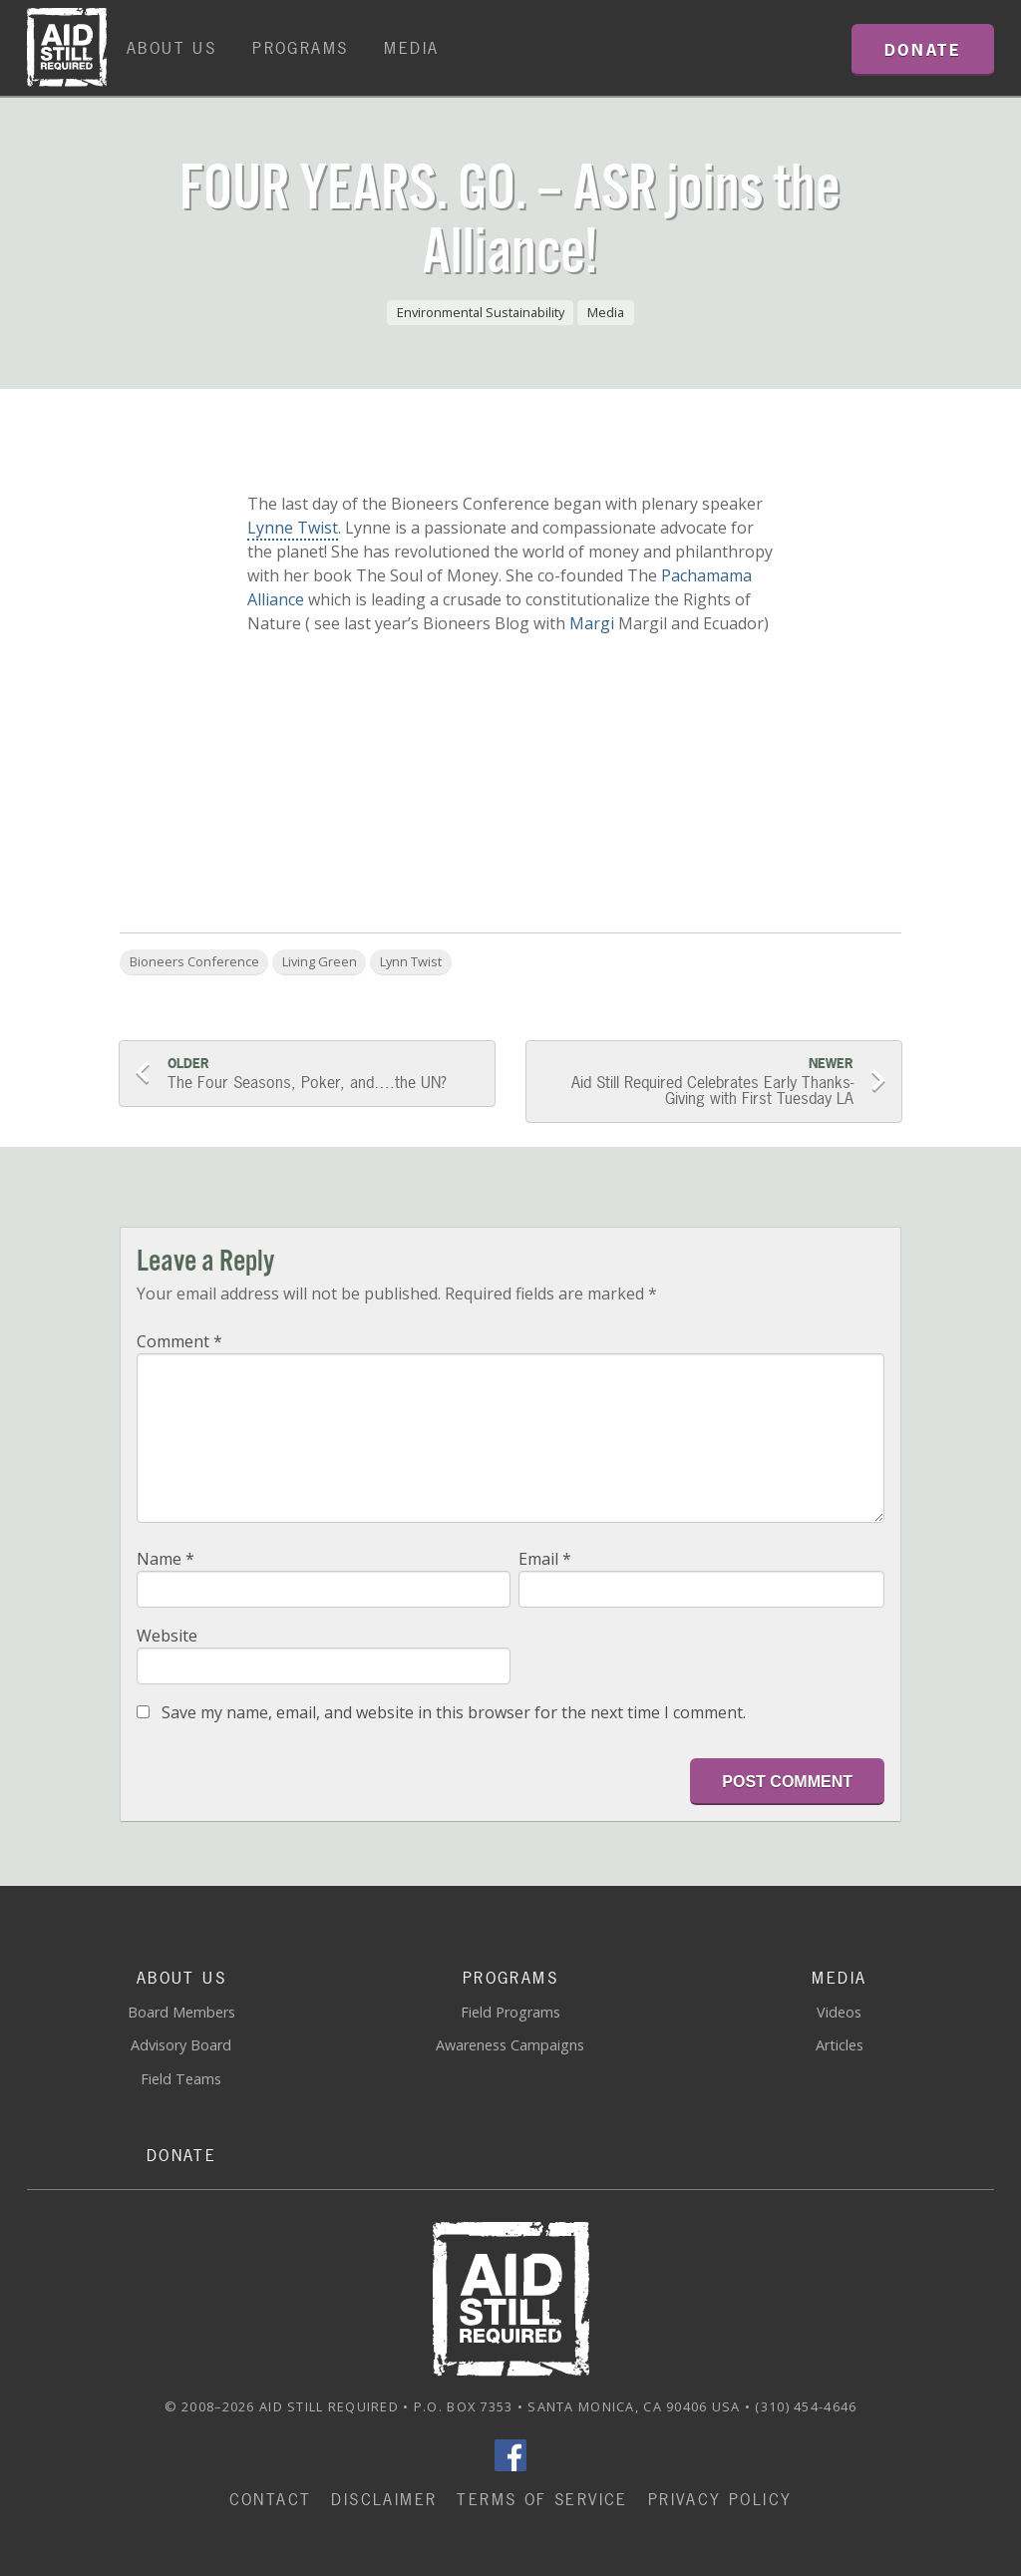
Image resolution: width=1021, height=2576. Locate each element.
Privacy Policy (720, 2499)
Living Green (319, 961)
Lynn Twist (411, 961)
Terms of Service (542, 2499)
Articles (839, 2044)
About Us (171, 48)
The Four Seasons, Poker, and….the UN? (323, 1074)
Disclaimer (384, 2499)
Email (544, 1559)
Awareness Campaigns (510, 2044)
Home (67, 48)
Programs (300, 48)
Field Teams (181, 2078)
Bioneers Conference (194, 961)
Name (165, 1559)
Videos (839, 2012)
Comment (179, 1341)
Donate (181, 2155)
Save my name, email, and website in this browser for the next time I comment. (454, 1712)
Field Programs (510, 2012)
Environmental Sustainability (480, 312)
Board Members (181, 2012)
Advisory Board (181, 2044)
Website (167, 1636)
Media (411, 48)
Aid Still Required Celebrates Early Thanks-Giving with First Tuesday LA (697, 1082)
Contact (270, 2499)
